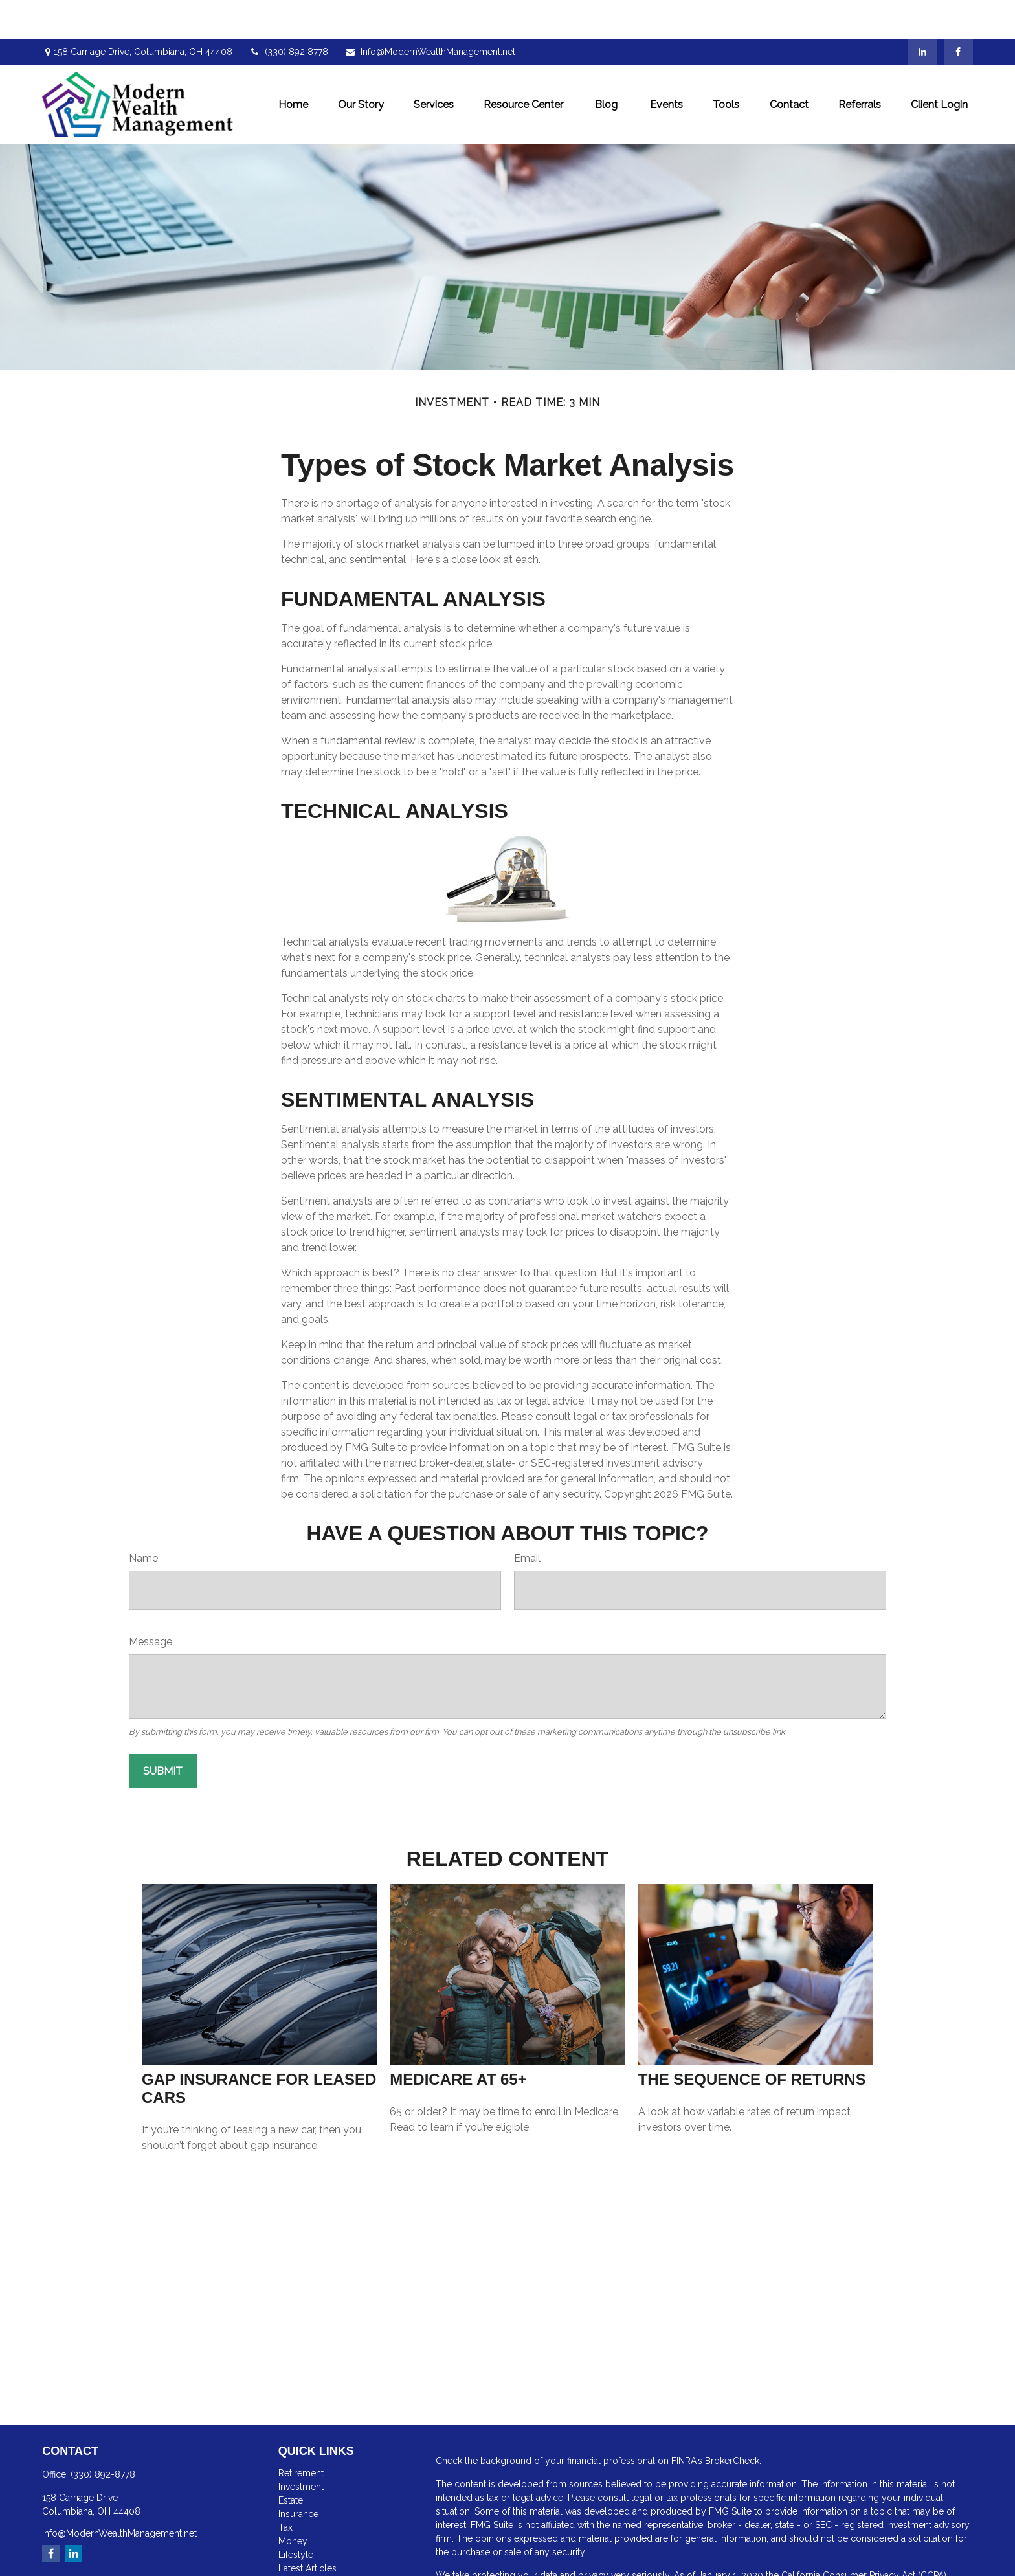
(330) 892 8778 (288, 13)
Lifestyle (295, 2516)
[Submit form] (163, 1732)
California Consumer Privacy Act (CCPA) (863, 2536)
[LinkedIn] (922, 13)
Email (527, 1519)
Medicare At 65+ (458, 2040)
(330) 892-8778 (103, 2435)
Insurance (298, 2475)
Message (150, 1603)
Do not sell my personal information (811, 2550)
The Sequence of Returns (752, 2040)
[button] (293, 65)
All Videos (300, 2543)
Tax (285, 2488)
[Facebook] (958, 13)
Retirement (301, 2434)
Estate (290, 2461)
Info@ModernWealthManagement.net (429, 13)
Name (143, 1519)
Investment (301, 2448)
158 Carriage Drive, (137, 13)
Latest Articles (307, 2529)
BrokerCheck (732, 2422)
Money (292, 2502)
